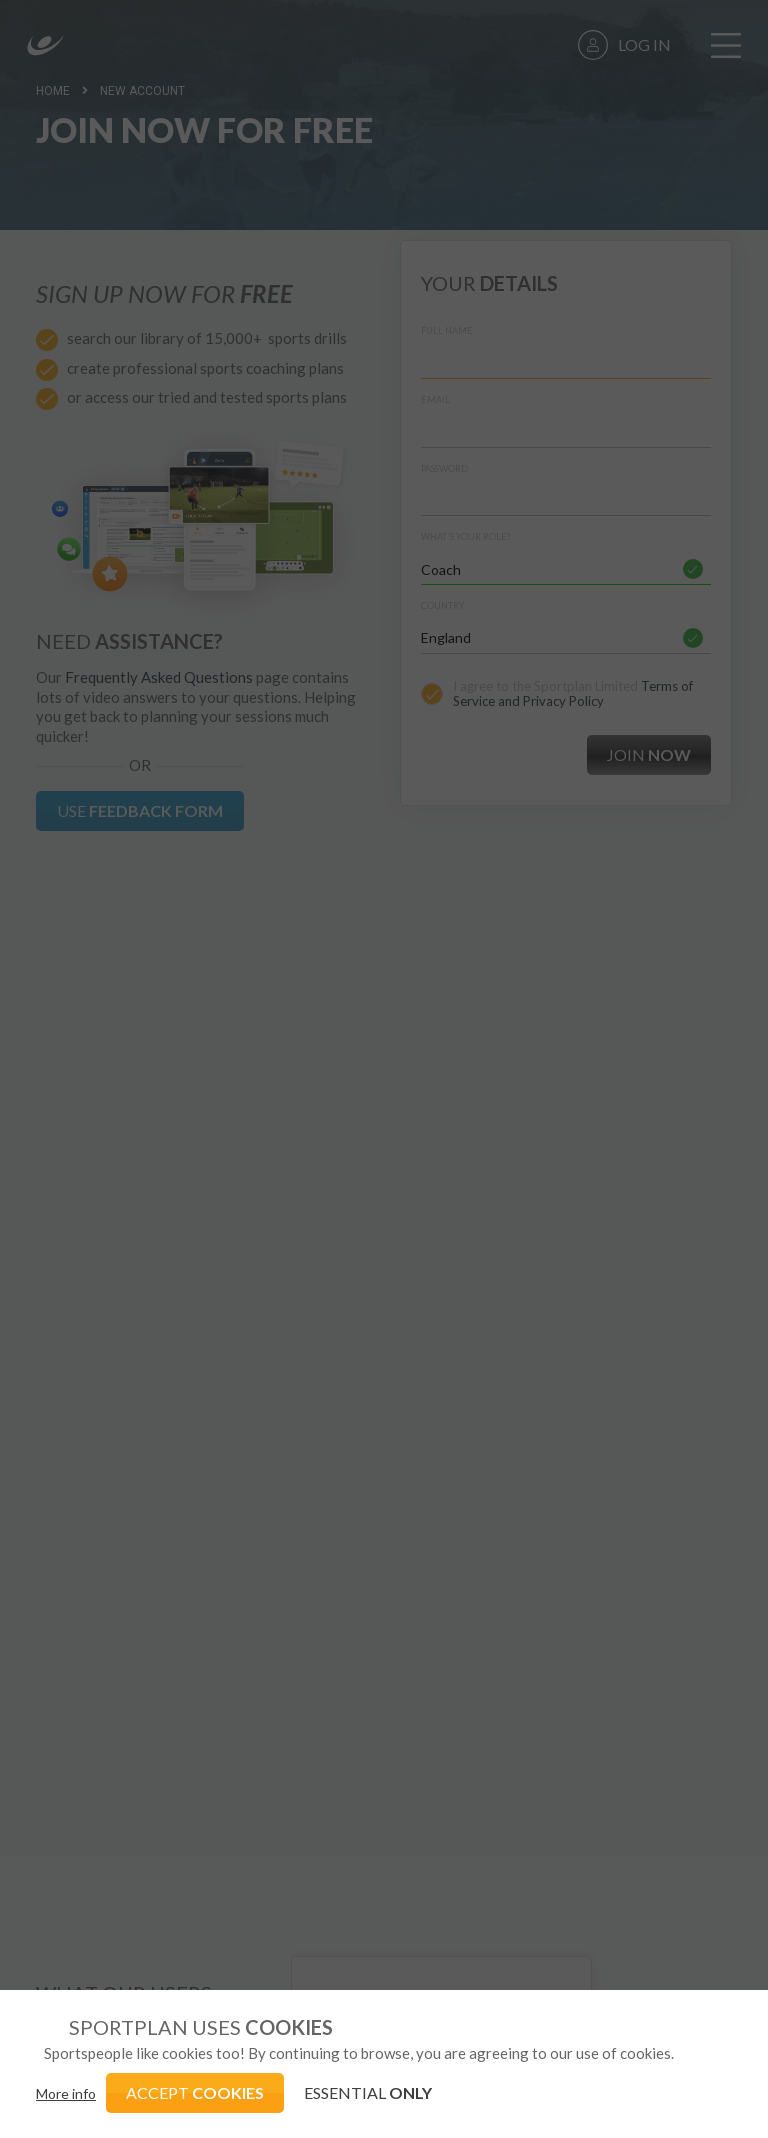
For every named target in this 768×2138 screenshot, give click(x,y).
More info (66, 2093)
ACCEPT (195, 2092)
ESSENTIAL (368, 2092)
